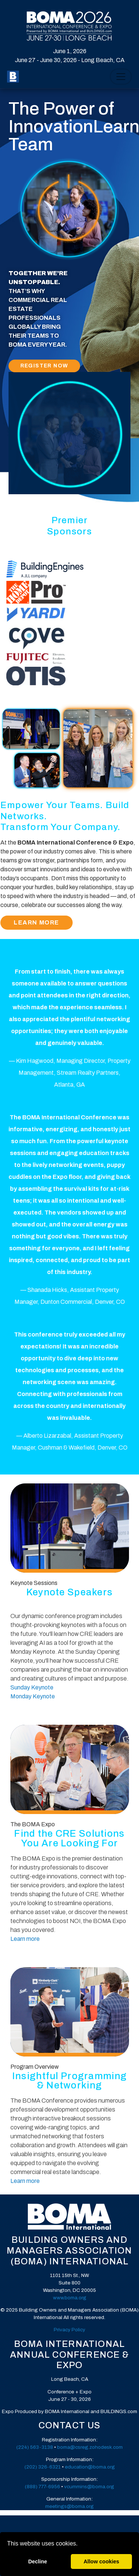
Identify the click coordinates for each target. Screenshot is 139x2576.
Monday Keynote (32, 1696)
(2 (18, 2447)
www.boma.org (69, 2297)
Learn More (36, 923)
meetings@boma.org (69, 2506)
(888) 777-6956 (42, 2486)
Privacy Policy (69, 2329)
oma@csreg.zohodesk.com (91, 2447)
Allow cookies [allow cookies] (101, 2561)
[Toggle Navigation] (121, 76)
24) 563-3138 (37, 2447)
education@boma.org (90, 2467)
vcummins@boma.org (89, 2486)
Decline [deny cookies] (37, 2561)
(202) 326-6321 (42, 2467)
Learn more (25, 1939)
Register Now (44, 366)
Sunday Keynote (31, 1687)
